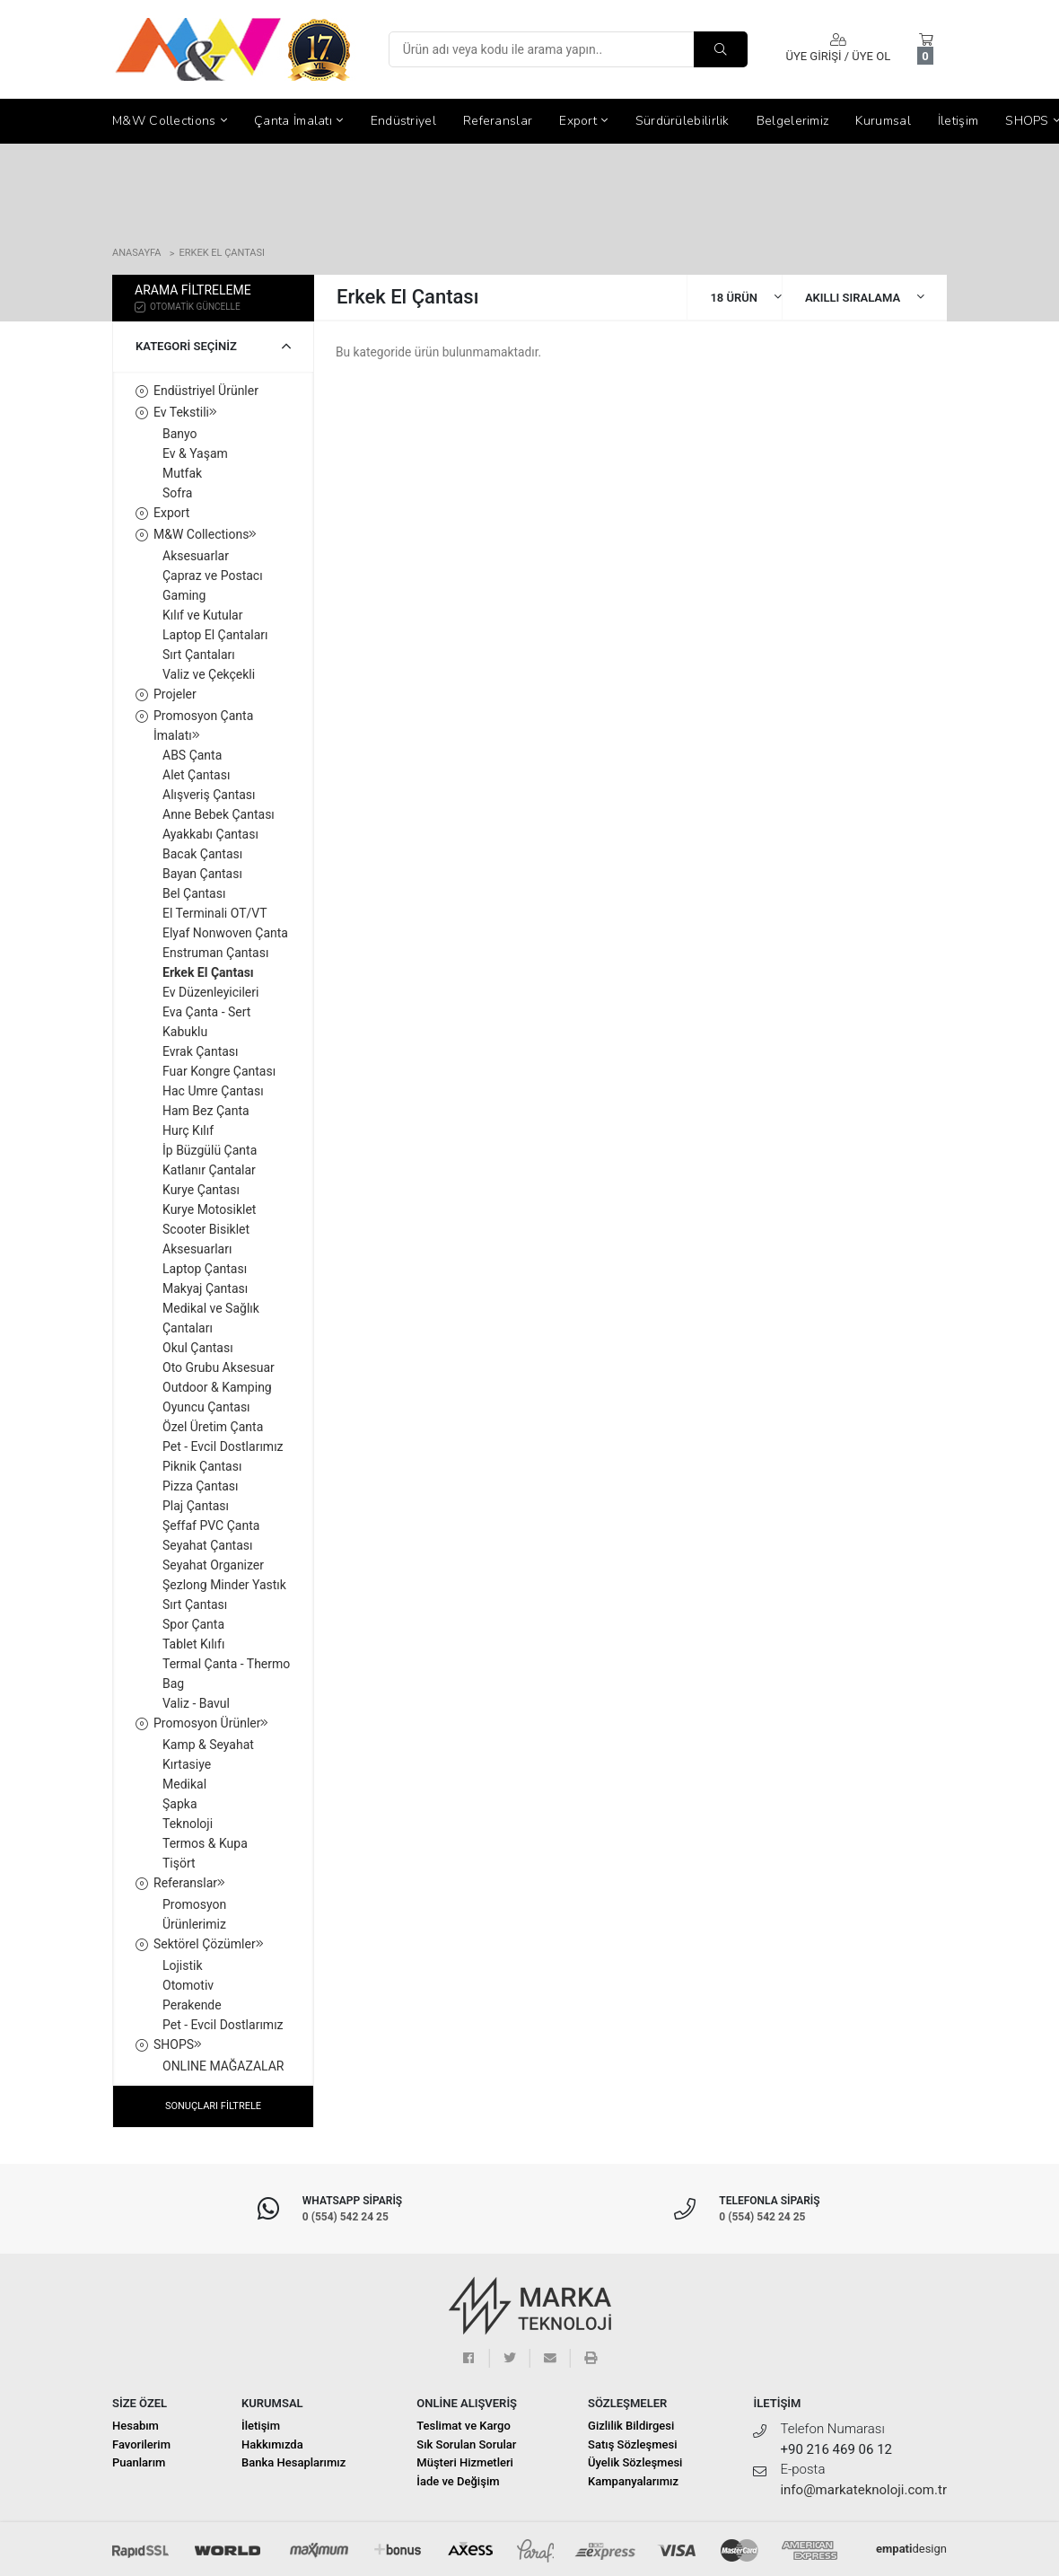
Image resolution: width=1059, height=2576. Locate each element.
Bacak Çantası (202, 854)
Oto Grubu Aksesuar (218, 1367)
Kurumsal (882, 120)
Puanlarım (138, 2462)
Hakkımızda (272, 2444)
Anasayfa (136, 253)
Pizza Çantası (200, 1486)
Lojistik (182, 1965)
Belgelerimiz (793, 120)
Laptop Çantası (204, 1269)
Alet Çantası (196, 775)
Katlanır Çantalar (209, 1170)
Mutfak (182, 473)
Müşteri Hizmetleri (464, 2462)
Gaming (184, 595)
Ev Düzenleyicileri (210, 992)
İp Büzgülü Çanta (209, 1150)
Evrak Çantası (200, 1051)
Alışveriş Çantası (209, 794)
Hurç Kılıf (188, 1130)
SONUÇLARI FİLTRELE (213, 2106)
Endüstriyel (403, 120)
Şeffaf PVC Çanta (210, 1525)
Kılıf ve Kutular (202, 615)
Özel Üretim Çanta (212, 1427)
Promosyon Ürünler (210, 1723)
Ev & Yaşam (195, 453)
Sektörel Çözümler (208, 1944)
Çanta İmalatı (299, 120)
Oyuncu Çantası (206, 1407)
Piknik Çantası (201, 1466)
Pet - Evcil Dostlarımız (223, 1446)
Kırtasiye (186, 1764)
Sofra (177, 493)
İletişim (958, 120)
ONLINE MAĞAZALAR (223, 2066)
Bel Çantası (193, 893)
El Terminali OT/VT (214, 913)
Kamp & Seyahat (208, 1744)
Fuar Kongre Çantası (219, 1071)
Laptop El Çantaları (215, 635)
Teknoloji (187, 1823)
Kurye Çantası (201, 1189)
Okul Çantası (197, 1348)
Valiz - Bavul (196, 1703)
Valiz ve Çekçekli (208, 674)
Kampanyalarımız (633, 2481)
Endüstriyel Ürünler (205, 390)
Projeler (175, 694)
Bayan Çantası (202, 873)
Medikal (184, 1784)
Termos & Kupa (205, 1843)
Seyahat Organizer (213, 1565)
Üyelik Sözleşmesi (635, 2462)
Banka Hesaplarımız (293, 2462)
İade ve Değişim (457, 2481)
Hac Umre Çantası (213, 1091)
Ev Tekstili (185, 412)
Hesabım (135, 2425)
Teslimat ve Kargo (463, 2425)
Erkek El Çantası (222, 253)
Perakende (192, 2005)
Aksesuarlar (195, 556)
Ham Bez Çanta (205, 1110)
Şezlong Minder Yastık (224, 1585)
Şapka (179, 1804)
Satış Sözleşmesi (632, 2444)
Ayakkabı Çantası (210, 834)
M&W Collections (169, 120)
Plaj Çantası (195, 1506)
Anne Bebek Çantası (218, 814)
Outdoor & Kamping (217, 1387)
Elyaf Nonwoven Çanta (225, 933)
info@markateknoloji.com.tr (863, 2490)
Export (583, 120)
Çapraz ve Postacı (212, 575)
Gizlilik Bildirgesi (631, 2425)
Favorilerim (141, 2444)
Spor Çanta (193, 1624)
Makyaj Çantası (205, 1288)
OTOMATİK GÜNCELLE (188, 306)
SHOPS (177, 2044)
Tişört (179, 1863)
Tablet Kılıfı (193, 1644)
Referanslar (497, 120)
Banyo (179, 433)
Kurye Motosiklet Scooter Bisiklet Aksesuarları (209, 1229)
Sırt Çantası (194, 1604)
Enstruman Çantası (215, 952)
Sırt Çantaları (198, 654)
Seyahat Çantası (207, 1545)
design (911, 2548)
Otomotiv (188, 1985)
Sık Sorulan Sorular (466, 2444)
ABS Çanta (192, 755)
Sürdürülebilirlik (682, 120)
